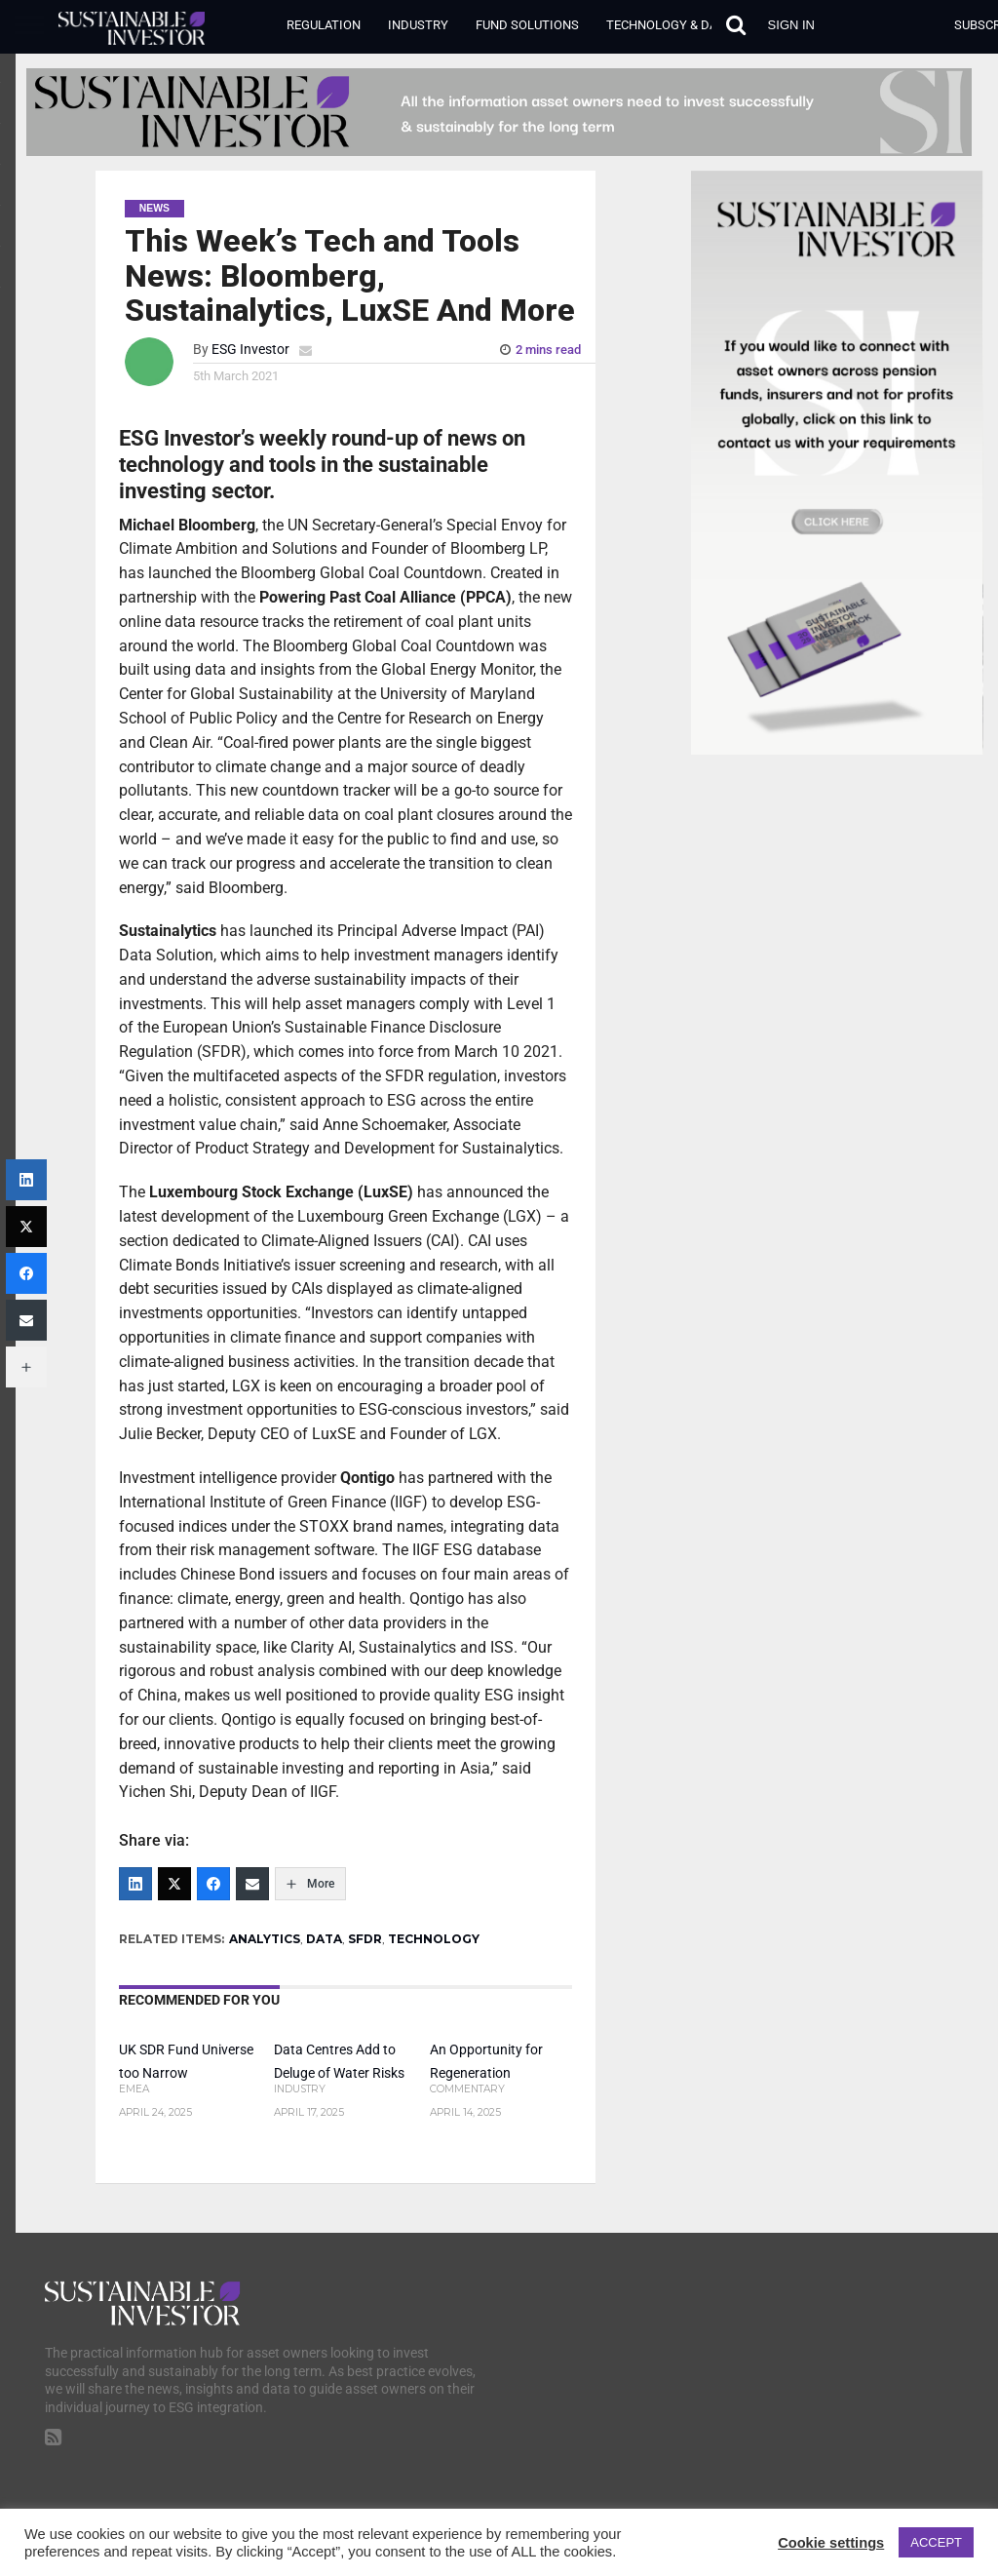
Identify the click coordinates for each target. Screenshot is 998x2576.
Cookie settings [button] (831, 2543)
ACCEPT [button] (936, 2542)
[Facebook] (213, 1883)
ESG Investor (250, 349)
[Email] (252, 1883)
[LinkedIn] (135, 1883)
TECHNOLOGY (434, 1939)
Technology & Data (668, 25)
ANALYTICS (264, 1939)
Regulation (324, 25)
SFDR (365, 1939)
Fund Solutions (527, 25)
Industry (418, 25)
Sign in (791, 25)
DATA (324, 1939)
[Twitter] (174, 1883)
